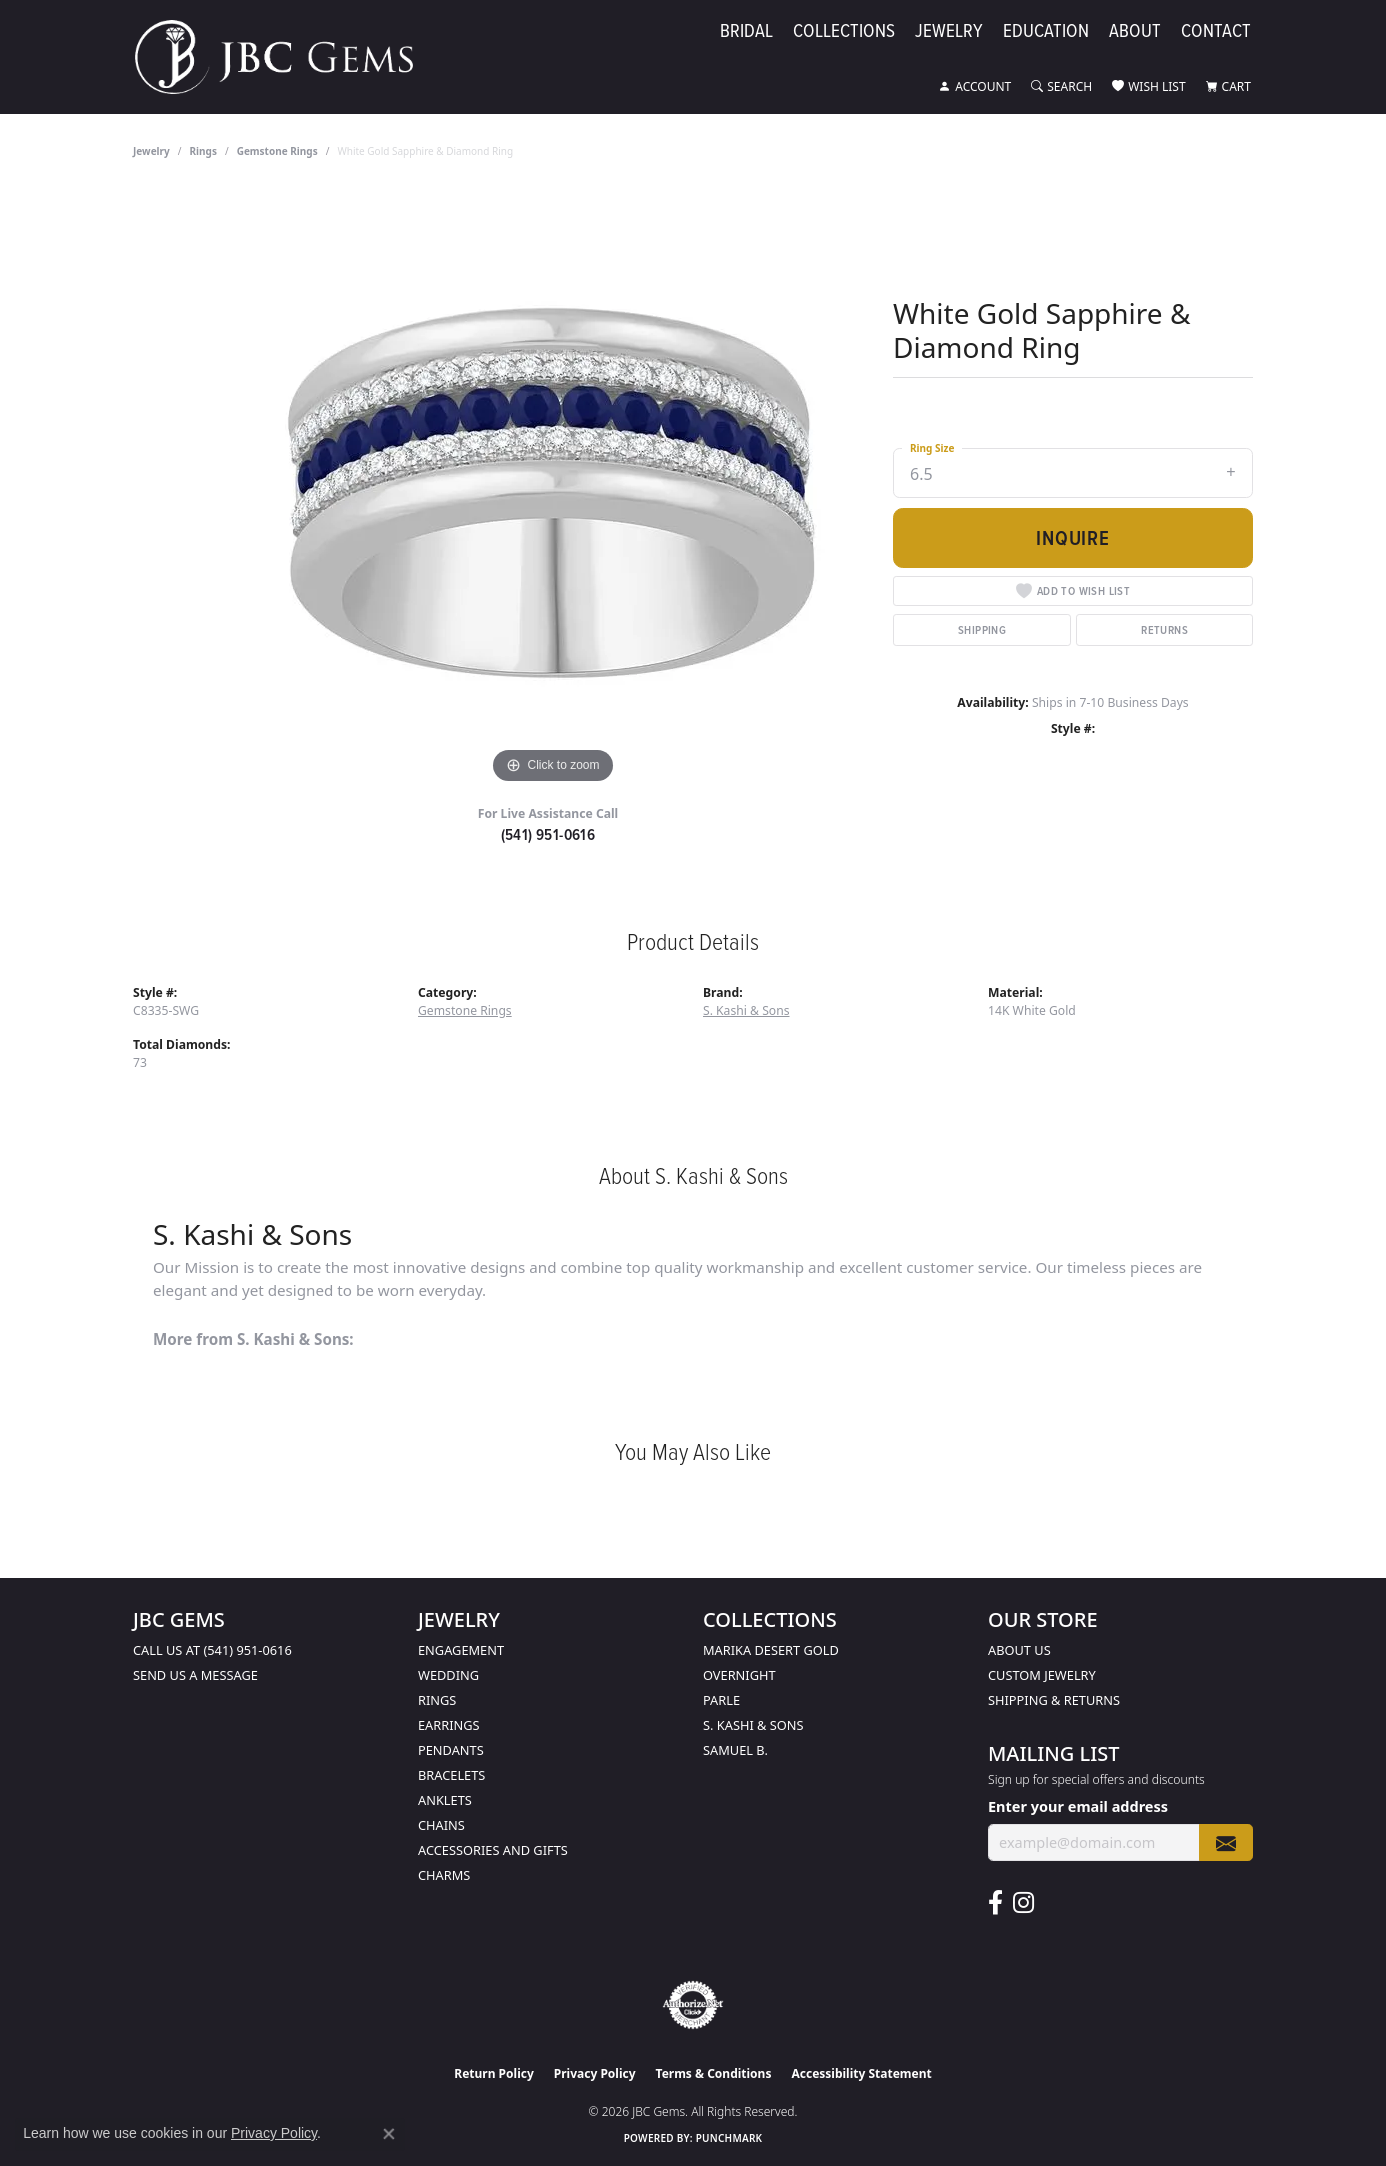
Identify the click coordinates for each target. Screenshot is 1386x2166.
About (1135, 31)
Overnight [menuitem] (739, 1675)
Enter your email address (1078, 1806)
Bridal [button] (746, 31)
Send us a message (195, 1675)
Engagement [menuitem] (461, 1650)
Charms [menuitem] (444, 1875)
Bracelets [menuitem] (451, 1775)
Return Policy (494, 2073)
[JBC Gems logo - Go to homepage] (284, 57)
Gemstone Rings (277, 151)
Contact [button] (1216, 31)
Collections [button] (844, 31)
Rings (203, 151)
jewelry (151, 151)
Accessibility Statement (861, 2073)
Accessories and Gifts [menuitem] (493, 1850)
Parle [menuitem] (721, 1700)
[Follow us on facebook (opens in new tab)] (995, 1903)
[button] (975, 87)
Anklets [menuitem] (445, 1800)
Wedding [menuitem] (448, 1675)
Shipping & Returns (1054, 1700)
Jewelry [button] (949, 31)
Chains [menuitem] (441, 1825)
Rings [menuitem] (437, 1700)
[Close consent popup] (389, 2134)
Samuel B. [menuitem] (735, 1750)
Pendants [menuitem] (451, 1750)
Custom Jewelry (1042, 1675)
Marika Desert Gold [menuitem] (771, 1650)
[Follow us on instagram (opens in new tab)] (1023, 1903)
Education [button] (1046, 31)
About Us (1019, 1650)
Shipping (982, 629)
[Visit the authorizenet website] (693, 2005)
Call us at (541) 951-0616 (212, 1650)
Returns (1164, 629)
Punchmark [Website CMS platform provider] (729, 2138)
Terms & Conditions (714, 2073)
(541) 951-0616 (548, 834)
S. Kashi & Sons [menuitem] (753, 1725)
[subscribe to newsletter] (1226, 1842)
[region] (553, 489)
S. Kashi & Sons (746, 1010)
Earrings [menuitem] (449, 1725)
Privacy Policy (595, 2073)
